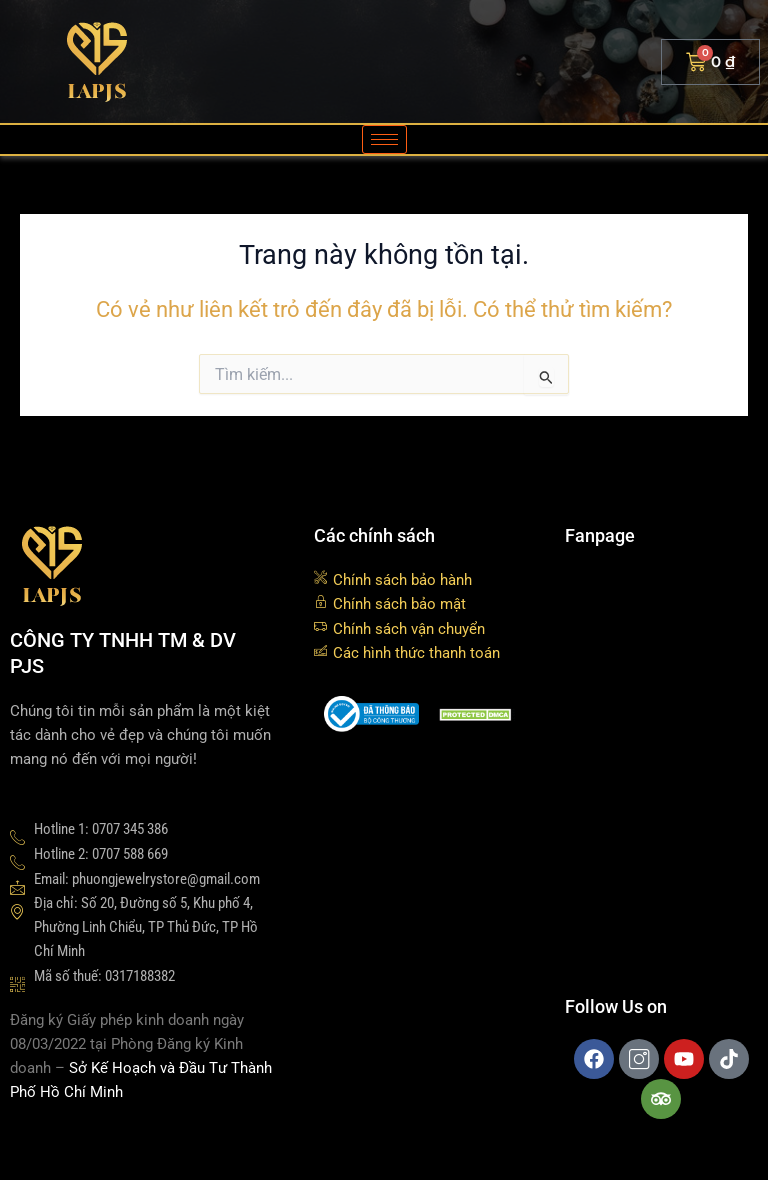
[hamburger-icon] (384, 139)
